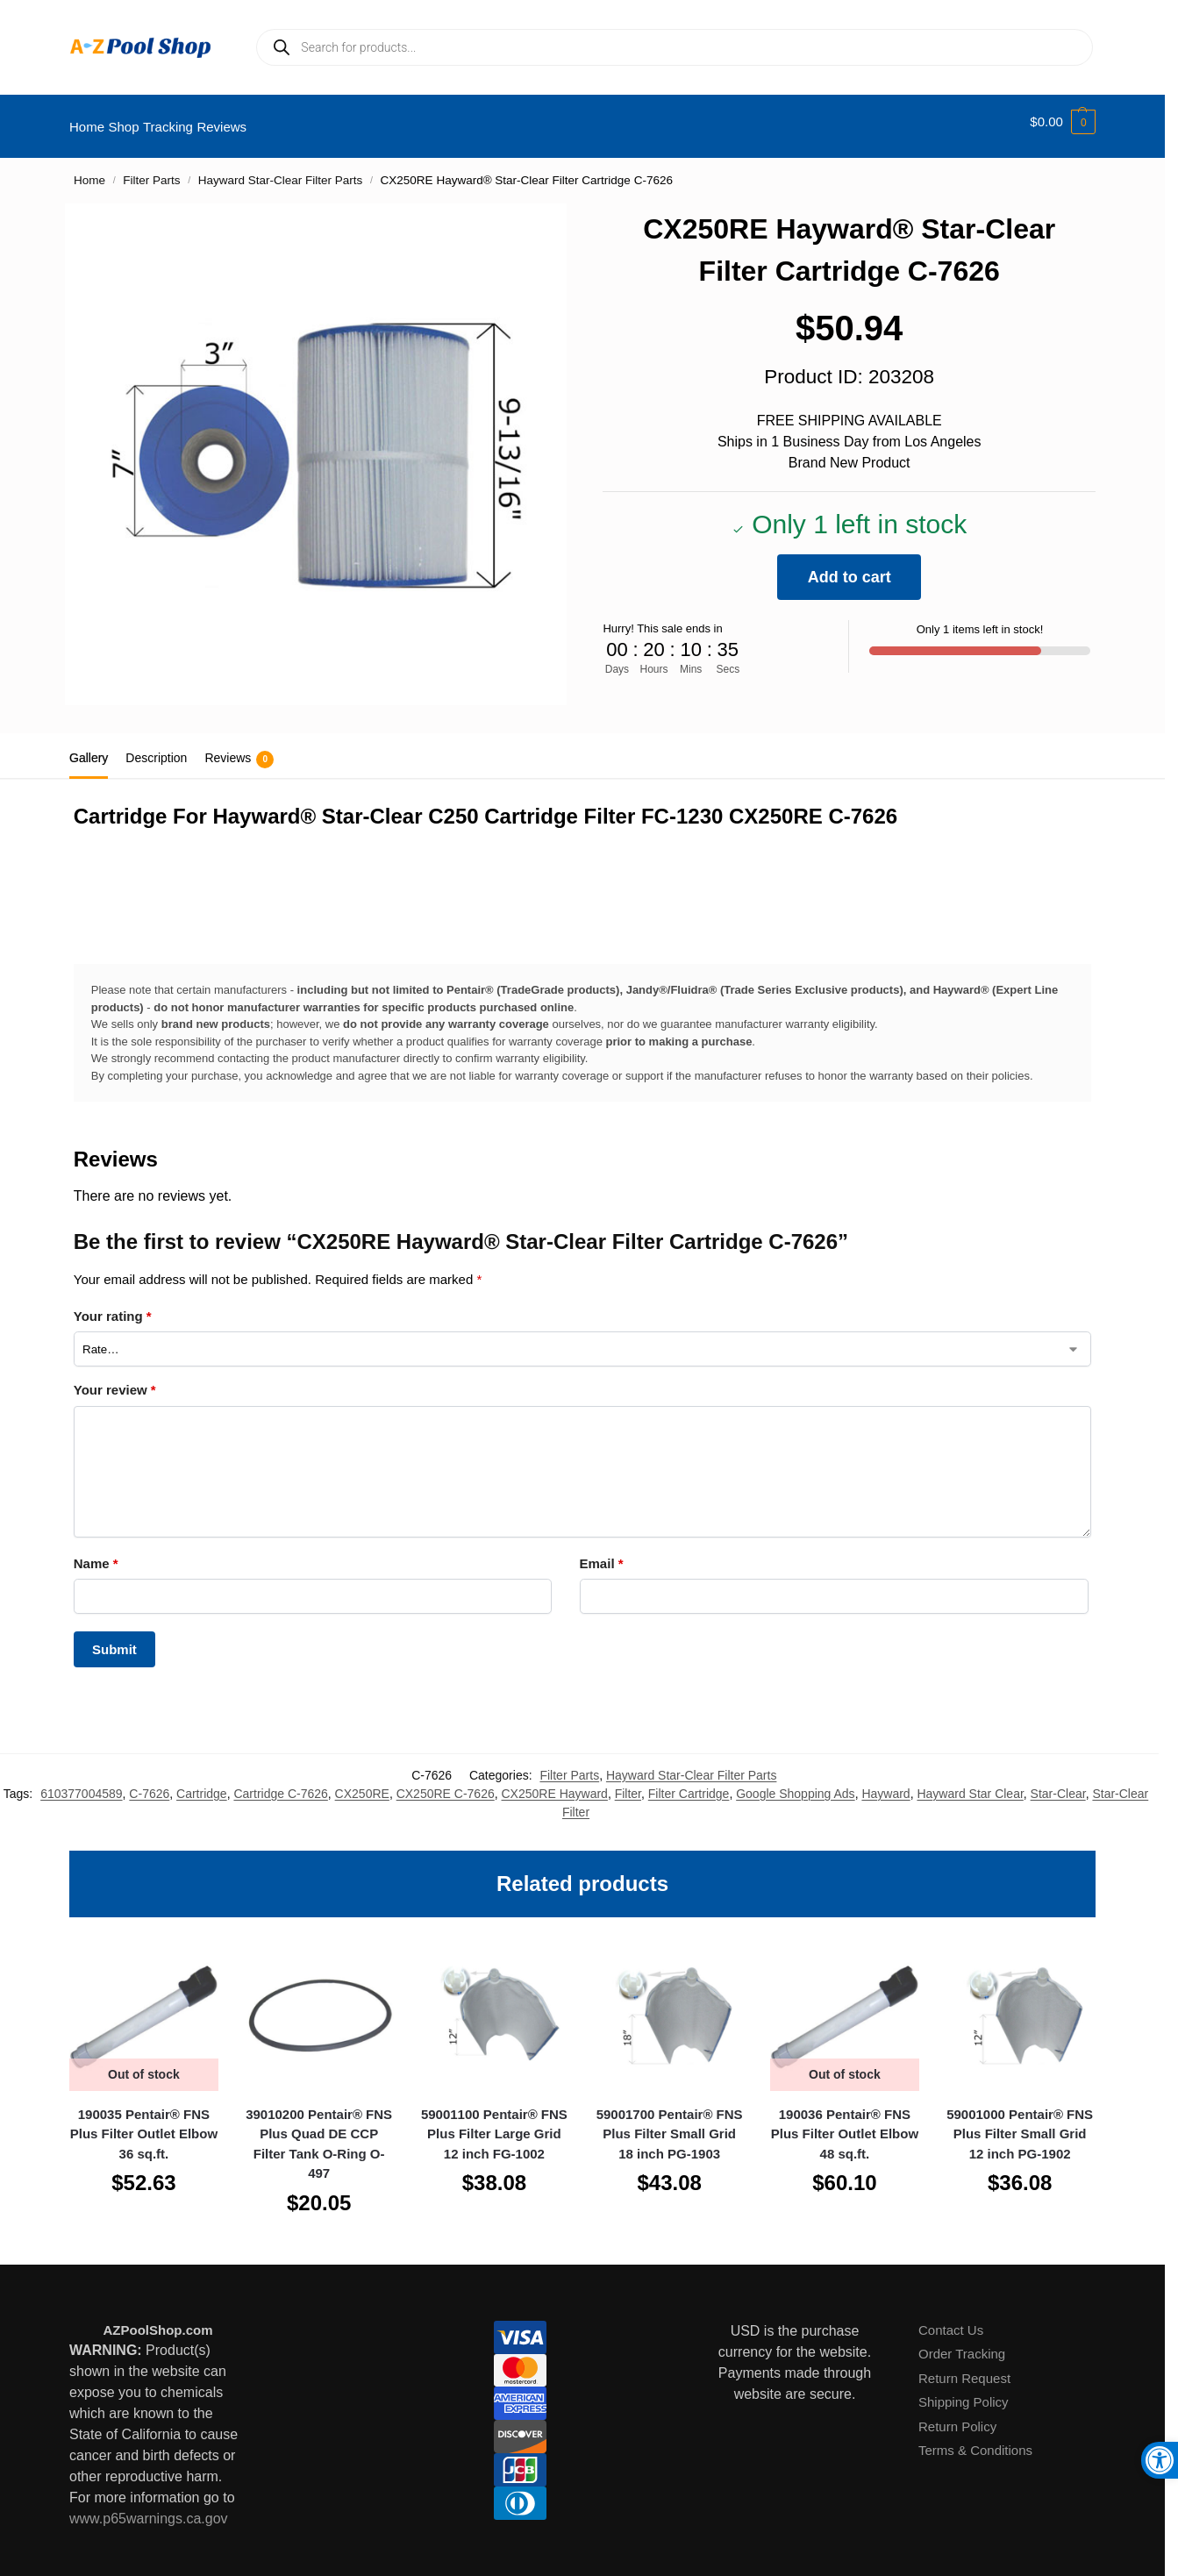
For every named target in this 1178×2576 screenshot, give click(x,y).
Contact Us (950, 2320)
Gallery (88, 748)
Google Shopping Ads (795, 1783)
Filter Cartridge (689, 1783)
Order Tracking (961, 2344)
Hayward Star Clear (970, 1783)
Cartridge (201, 1783)
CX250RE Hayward (555, 1783)
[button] (1063, 122)
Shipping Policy (963, 2392)
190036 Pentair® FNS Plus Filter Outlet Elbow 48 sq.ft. (844, 2124)
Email (602, 1553)
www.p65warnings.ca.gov (148, 2508)
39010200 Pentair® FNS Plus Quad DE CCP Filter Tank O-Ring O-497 (319, 2134)
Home (89, 170)
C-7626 (149, 1783)
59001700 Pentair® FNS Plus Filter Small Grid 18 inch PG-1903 (669, 2124)
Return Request (964, 2368)
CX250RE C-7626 (445, 1783)
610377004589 (81, 1783)
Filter (628, 1783)
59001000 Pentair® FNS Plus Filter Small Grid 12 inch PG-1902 (1019, 2124)
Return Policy (957, 2416)
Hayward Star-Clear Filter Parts (280, 170)
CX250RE (362, 1783)
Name (96, 1553)
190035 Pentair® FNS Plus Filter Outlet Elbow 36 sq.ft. (144, 2124)
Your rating (113, 1306)
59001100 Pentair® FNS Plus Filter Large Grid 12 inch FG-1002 (494, 2124)
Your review (115, 1380)
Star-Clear (1058, 1783)
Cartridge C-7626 (280, 1783)
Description (156, 748)
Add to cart (849, 566)
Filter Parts (151, 170)
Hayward (885, 1783)
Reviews (239, 750)
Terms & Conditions (975, 2440)
